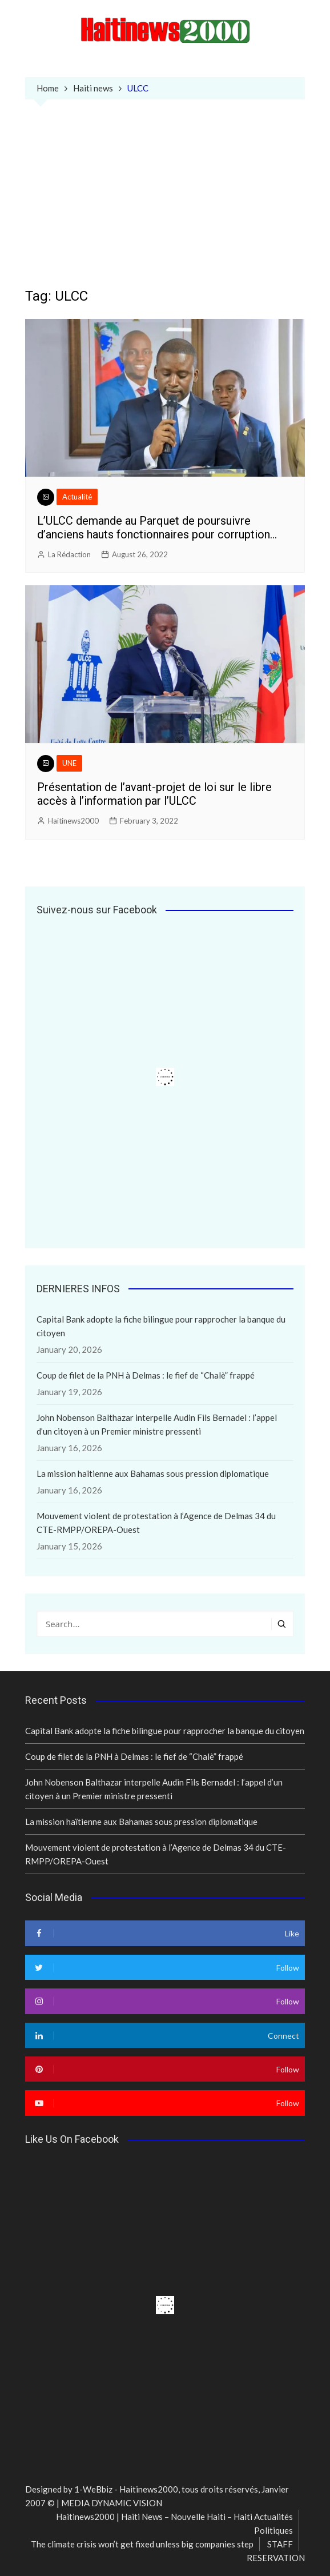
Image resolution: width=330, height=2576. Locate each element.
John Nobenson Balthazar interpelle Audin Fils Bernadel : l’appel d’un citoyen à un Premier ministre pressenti (157, 1424)
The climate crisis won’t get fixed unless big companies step (142, 2544)
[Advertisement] (165, 202)
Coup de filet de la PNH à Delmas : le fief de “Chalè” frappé (146, 1375)
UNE (69, 763)
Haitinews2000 (73, 820)
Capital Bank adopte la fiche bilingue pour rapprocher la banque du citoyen (161, 1326)
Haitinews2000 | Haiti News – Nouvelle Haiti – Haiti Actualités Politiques (174, 2523)
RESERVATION (276, 2558)
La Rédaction (69, 554)
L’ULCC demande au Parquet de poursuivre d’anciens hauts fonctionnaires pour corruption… (157, 527)
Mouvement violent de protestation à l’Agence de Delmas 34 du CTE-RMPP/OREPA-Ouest (156, 1523)
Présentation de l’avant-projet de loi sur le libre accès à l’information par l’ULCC (154, 794)
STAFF (280, 2544)
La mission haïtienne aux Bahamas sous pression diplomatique (153, 1473)
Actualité (77, 496)
